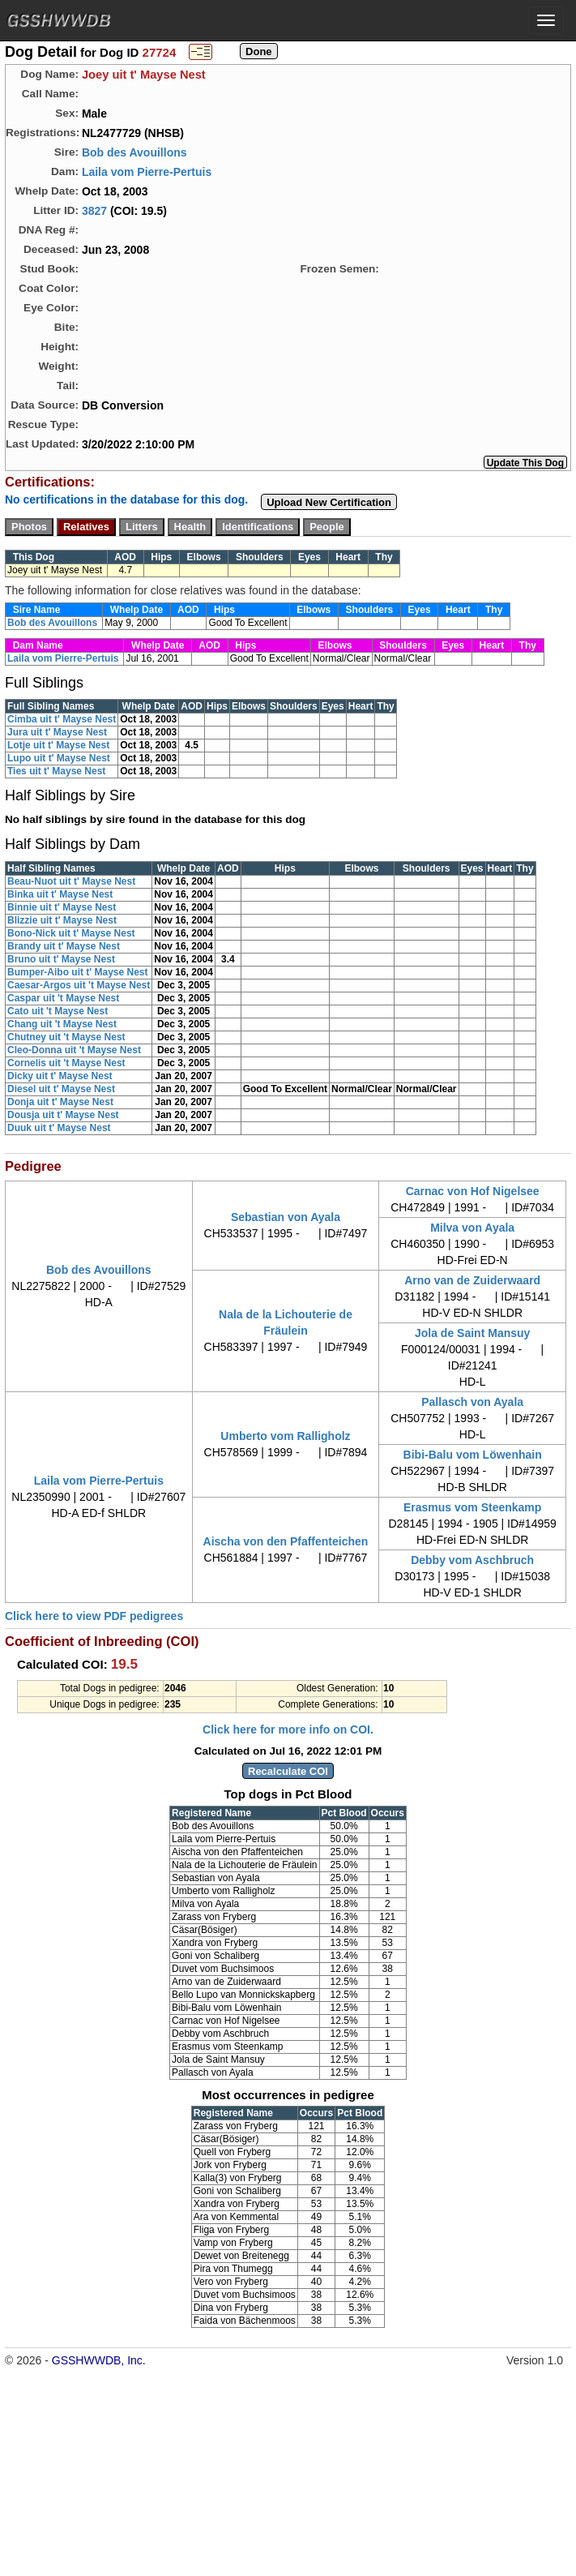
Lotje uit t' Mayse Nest (58, 745)
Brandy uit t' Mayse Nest (63, 946)
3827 (94, 210)
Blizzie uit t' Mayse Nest (62, 920)
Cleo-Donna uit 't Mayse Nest (74, 1050)
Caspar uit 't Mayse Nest (63, 998)
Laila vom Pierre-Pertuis (146, 171)
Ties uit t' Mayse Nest (56, 771)
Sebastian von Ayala (285, 1217)
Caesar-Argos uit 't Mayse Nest (78, 985)
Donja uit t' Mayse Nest (60, 1102)
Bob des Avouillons (134, 152)
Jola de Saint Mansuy (472, 1333)
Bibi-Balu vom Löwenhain (472, 1454)
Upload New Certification (329, 502)
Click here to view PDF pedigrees (94, 1615)
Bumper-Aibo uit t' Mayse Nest (77, 972)
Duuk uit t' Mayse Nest (59, 1128)
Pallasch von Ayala (472, 1401)
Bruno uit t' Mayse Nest (61, 959)
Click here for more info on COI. (288, 1729)
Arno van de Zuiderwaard (472, 1280)
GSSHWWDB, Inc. (99, 2360)
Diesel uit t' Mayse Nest (61, 1089)
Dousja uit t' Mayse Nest (63, 1115)
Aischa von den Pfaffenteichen (286, 1541)
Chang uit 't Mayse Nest (62, 1024)
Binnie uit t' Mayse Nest (61, 907)
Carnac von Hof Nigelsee (473, 1191)
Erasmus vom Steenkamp (472, 1507)
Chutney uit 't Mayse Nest (66, 1037)
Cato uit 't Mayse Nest (57, 1011)
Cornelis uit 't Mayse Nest (66, 1063)
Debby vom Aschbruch (472, 1560)
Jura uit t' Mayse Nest (57, 732)
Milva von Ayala (472, 1227)
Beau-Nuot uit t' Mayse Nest (71, 881)
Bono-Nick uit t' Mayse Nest (71, 933)
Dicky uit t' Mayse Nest (60, 1076)
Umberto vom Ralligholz (285, 1435)
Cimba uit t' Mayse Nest (61, 719)
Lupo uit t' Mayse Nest (58, 758)
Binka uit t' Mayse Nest (60, 894)
